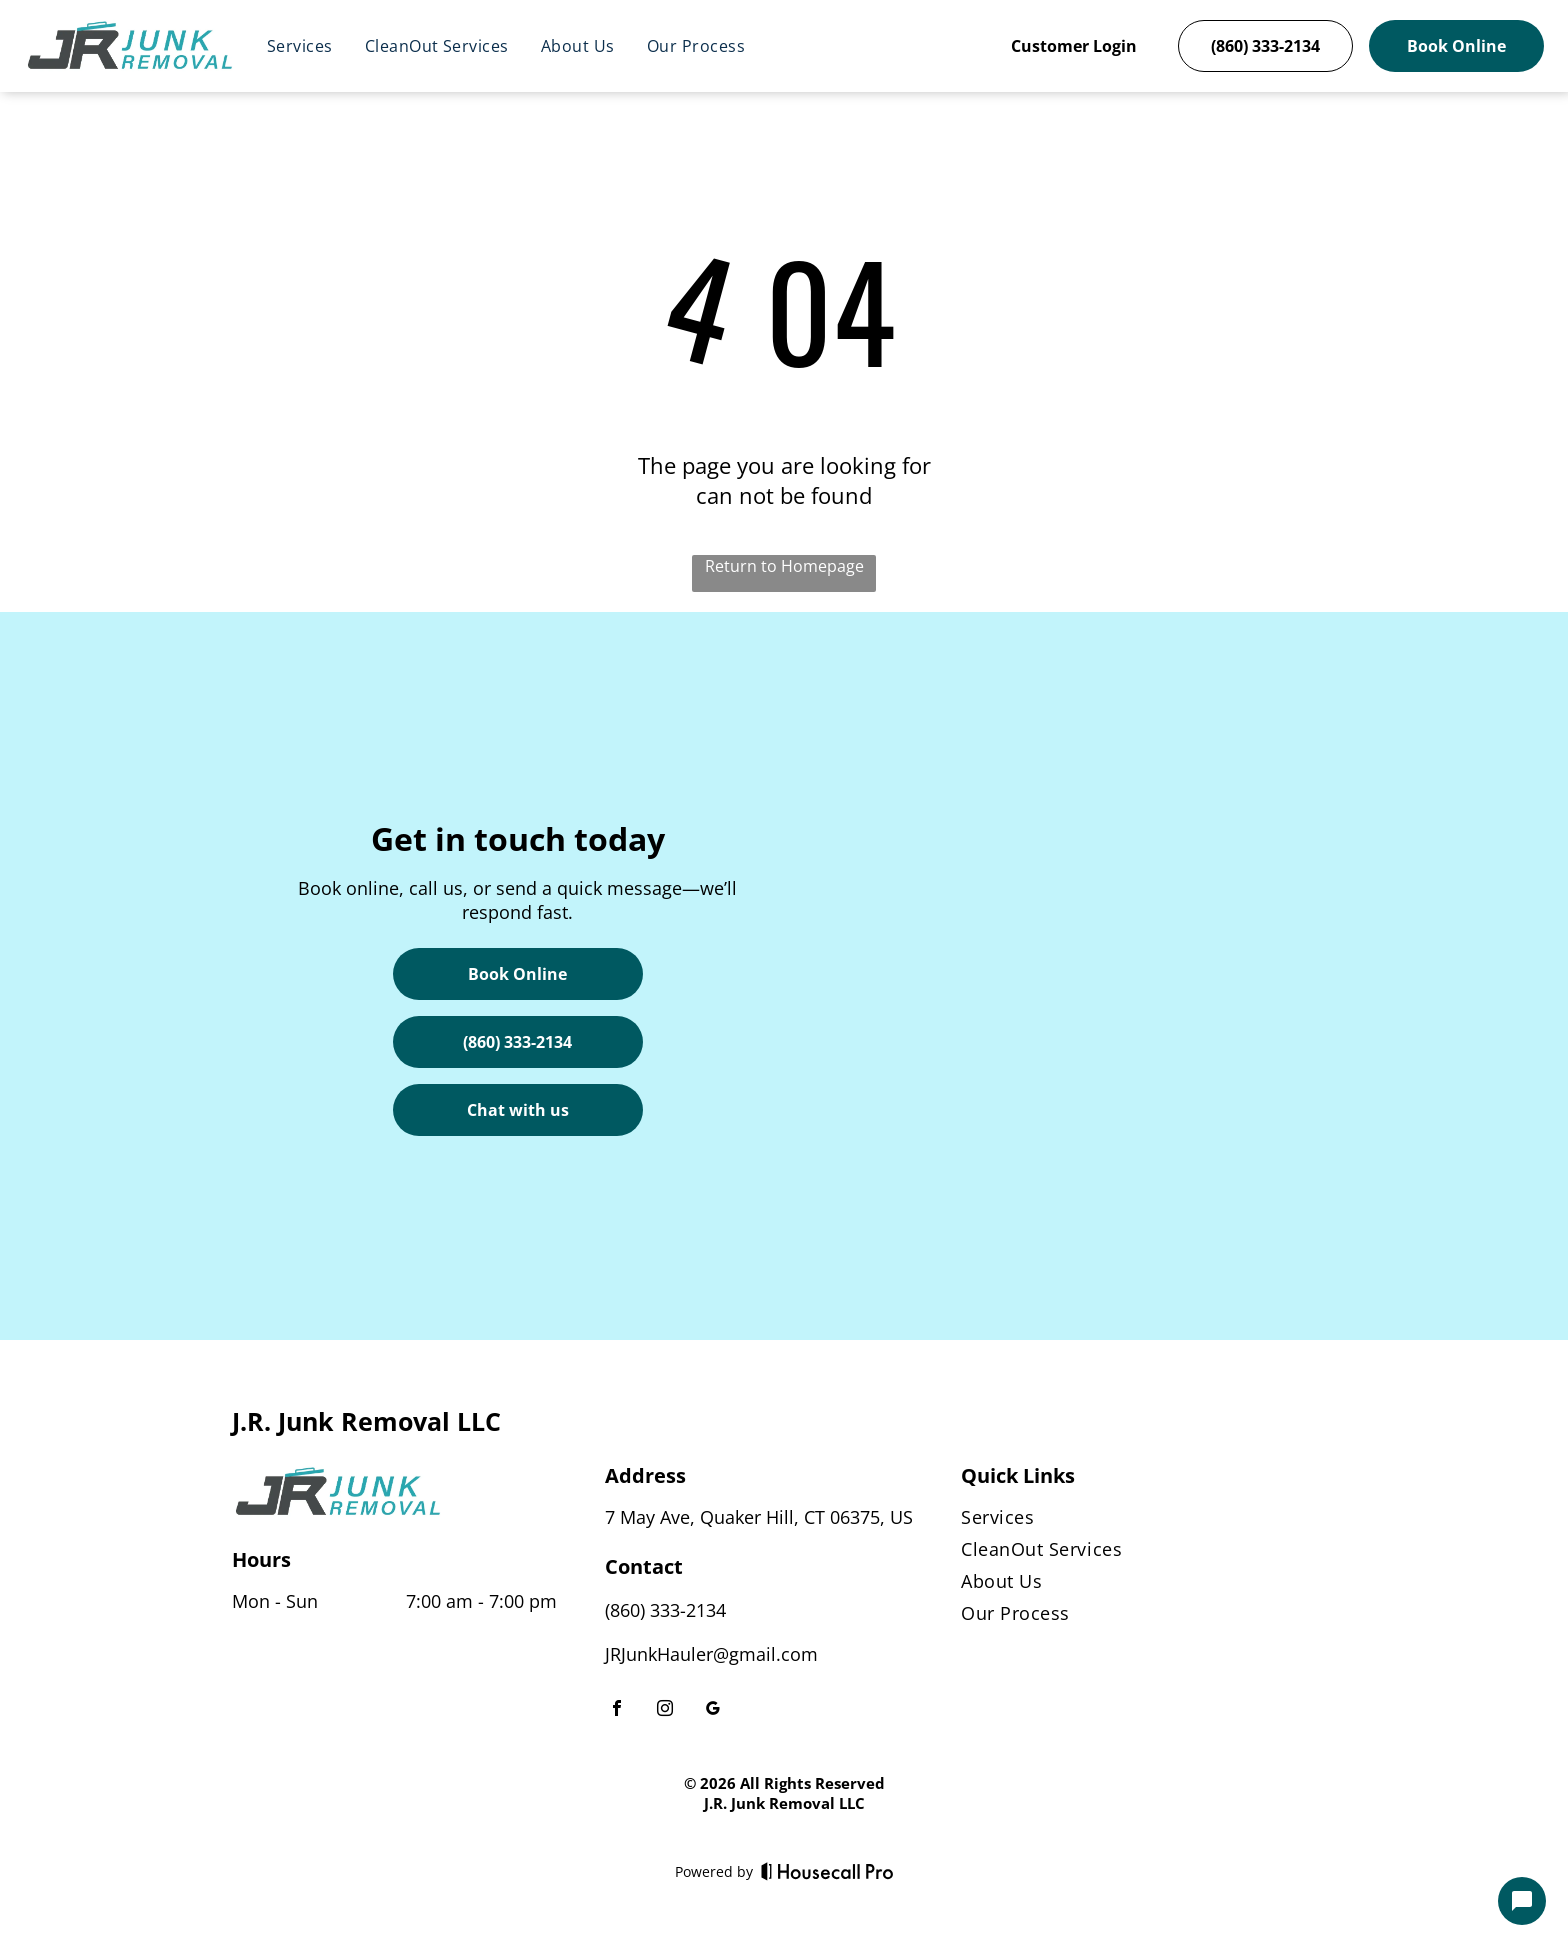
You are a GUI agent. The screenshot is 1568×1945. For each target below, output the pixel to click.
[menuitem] (300, 46)
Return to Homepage (784, 566)
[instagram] (665, 1710)
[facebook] (617, 1710)
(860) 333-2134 (665, 1610)
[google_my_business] (713, 1710)
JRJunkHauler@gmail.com (711, 1654)
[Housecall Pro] (827, 1871)
